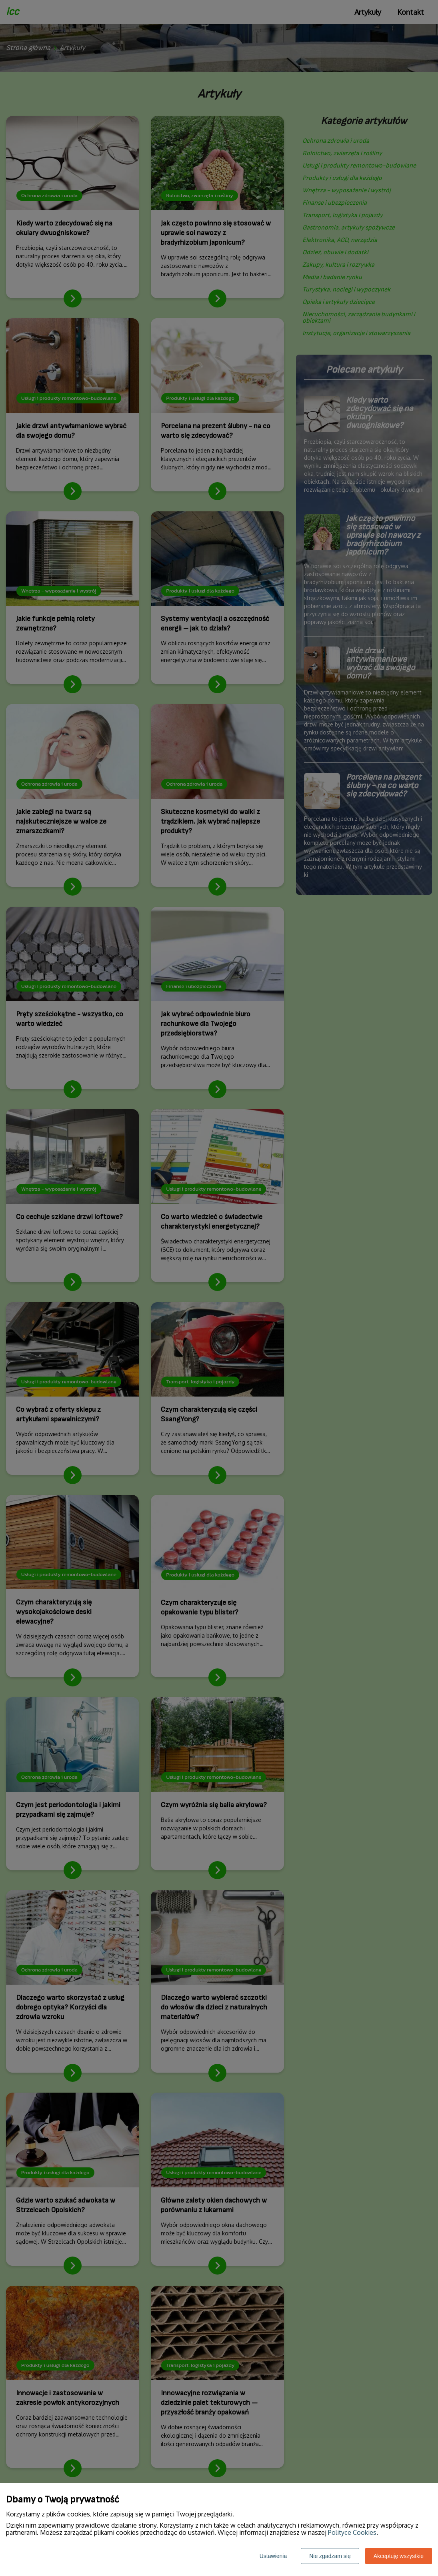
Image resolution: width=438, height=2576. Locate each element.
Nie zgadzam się (330, 2556)
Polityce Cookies (352, 2532)
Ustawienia (273, 2556)
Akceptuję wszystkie (399, 2556)
